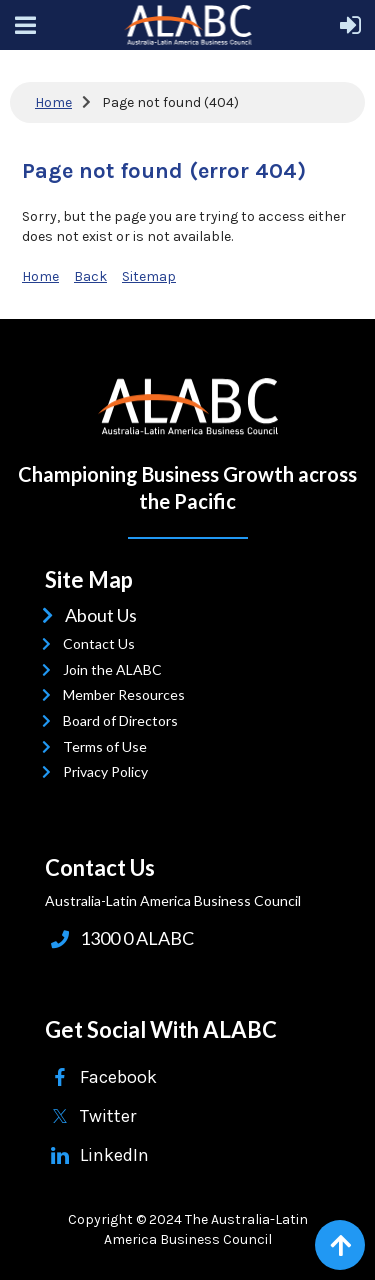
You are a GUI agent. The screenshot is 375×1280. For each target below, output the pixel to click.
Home (53, 102)
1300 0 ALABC (137, 938)
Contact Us (103, 643)
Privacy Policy (110, 771)
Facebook (118, 1077)
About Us (104, 615)
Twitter (108, 1116)
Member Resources (128, 694)
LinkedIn (114, 1155)
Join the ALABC (117, 669)
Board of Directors (125, 720)
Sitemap (149, 276)
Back (90, 276)
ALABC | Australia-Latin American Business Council (188, 406)
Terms (87, 746)
